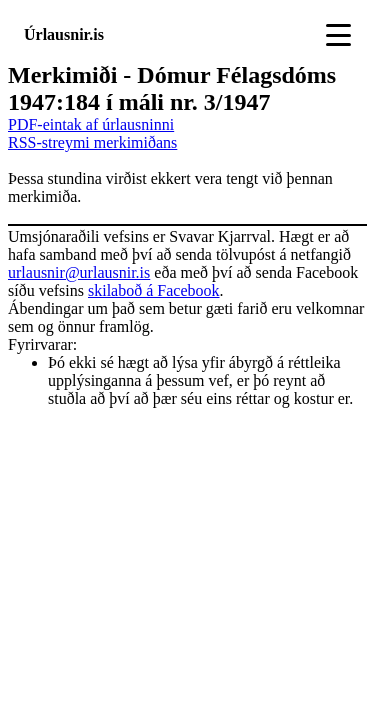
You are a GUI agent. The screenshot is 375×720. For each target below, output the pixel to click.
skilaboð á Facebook (154, 290)
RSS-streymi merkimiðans (92, 142)
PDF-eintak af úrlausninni (91, 124)
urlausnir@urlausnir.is (79, 272)
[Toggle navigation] (338, 35)
